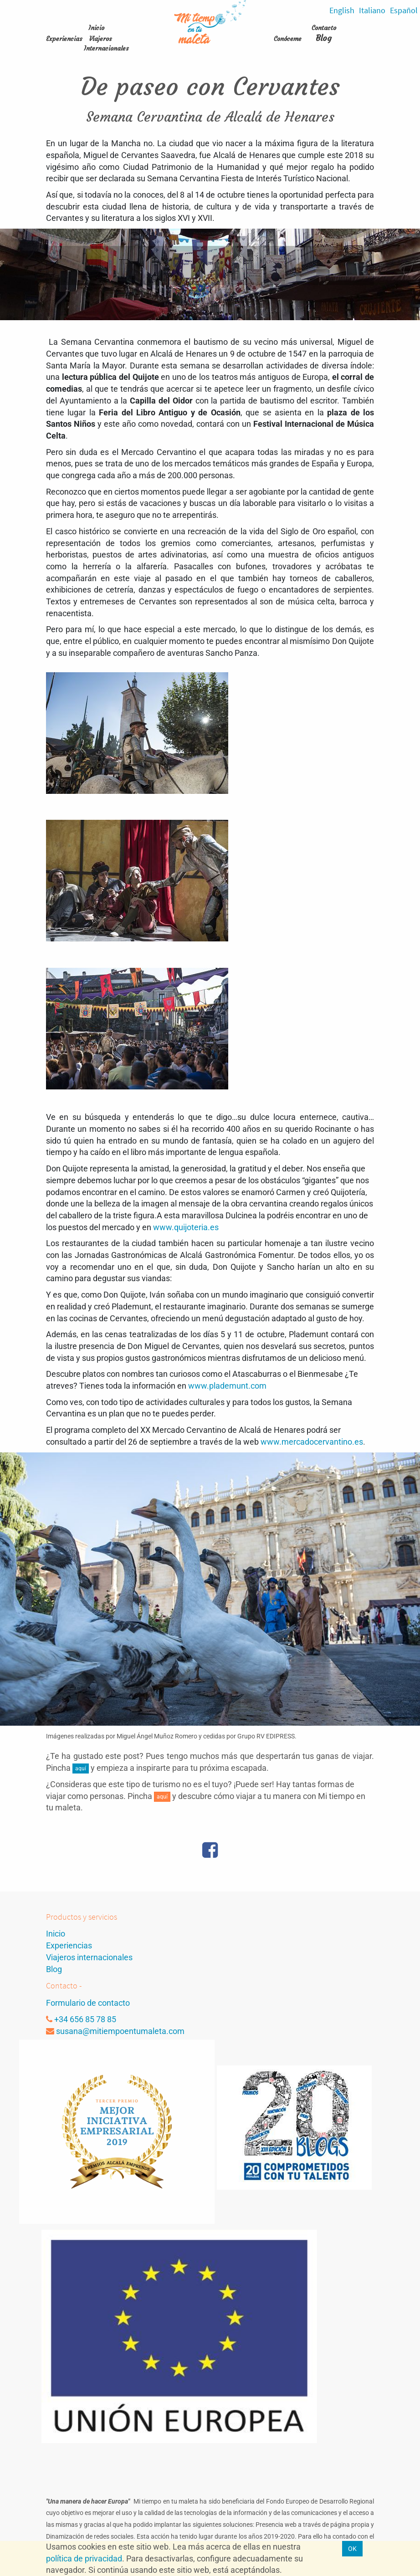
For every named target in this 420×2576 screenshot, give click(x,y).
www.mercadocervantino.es (312, 1441)
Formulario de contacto (88, 2003)
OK (352, 2548)
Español (404, 10)
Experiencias (69, 1945)
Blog (324, 38)
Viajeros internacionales (89, 1957)
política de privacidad (84, 2558)
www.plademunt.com (227, 1385)
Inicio (55, 1933)
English (341, 10)
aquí (80, 1768)
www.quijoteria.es (186, 1227)
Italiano (372, 10)
